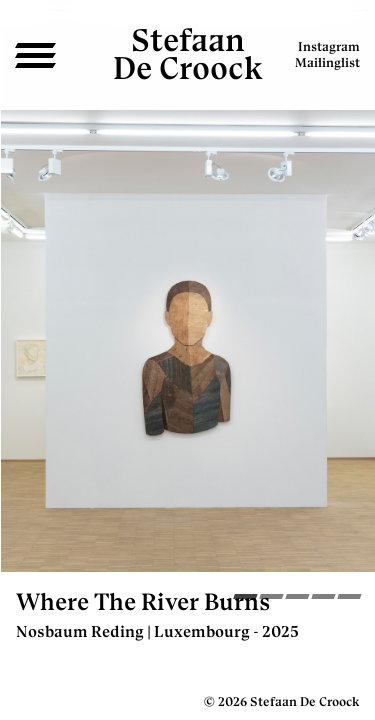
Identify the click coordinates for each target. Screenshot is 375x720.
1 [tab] (245, 599)
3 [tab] (297, 599)
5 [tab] (349, 599)
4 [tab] (323, 599)
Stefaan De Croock (188, 54)
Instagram (329, 46)
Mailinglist (327, 62)
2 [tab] (271, 599)
